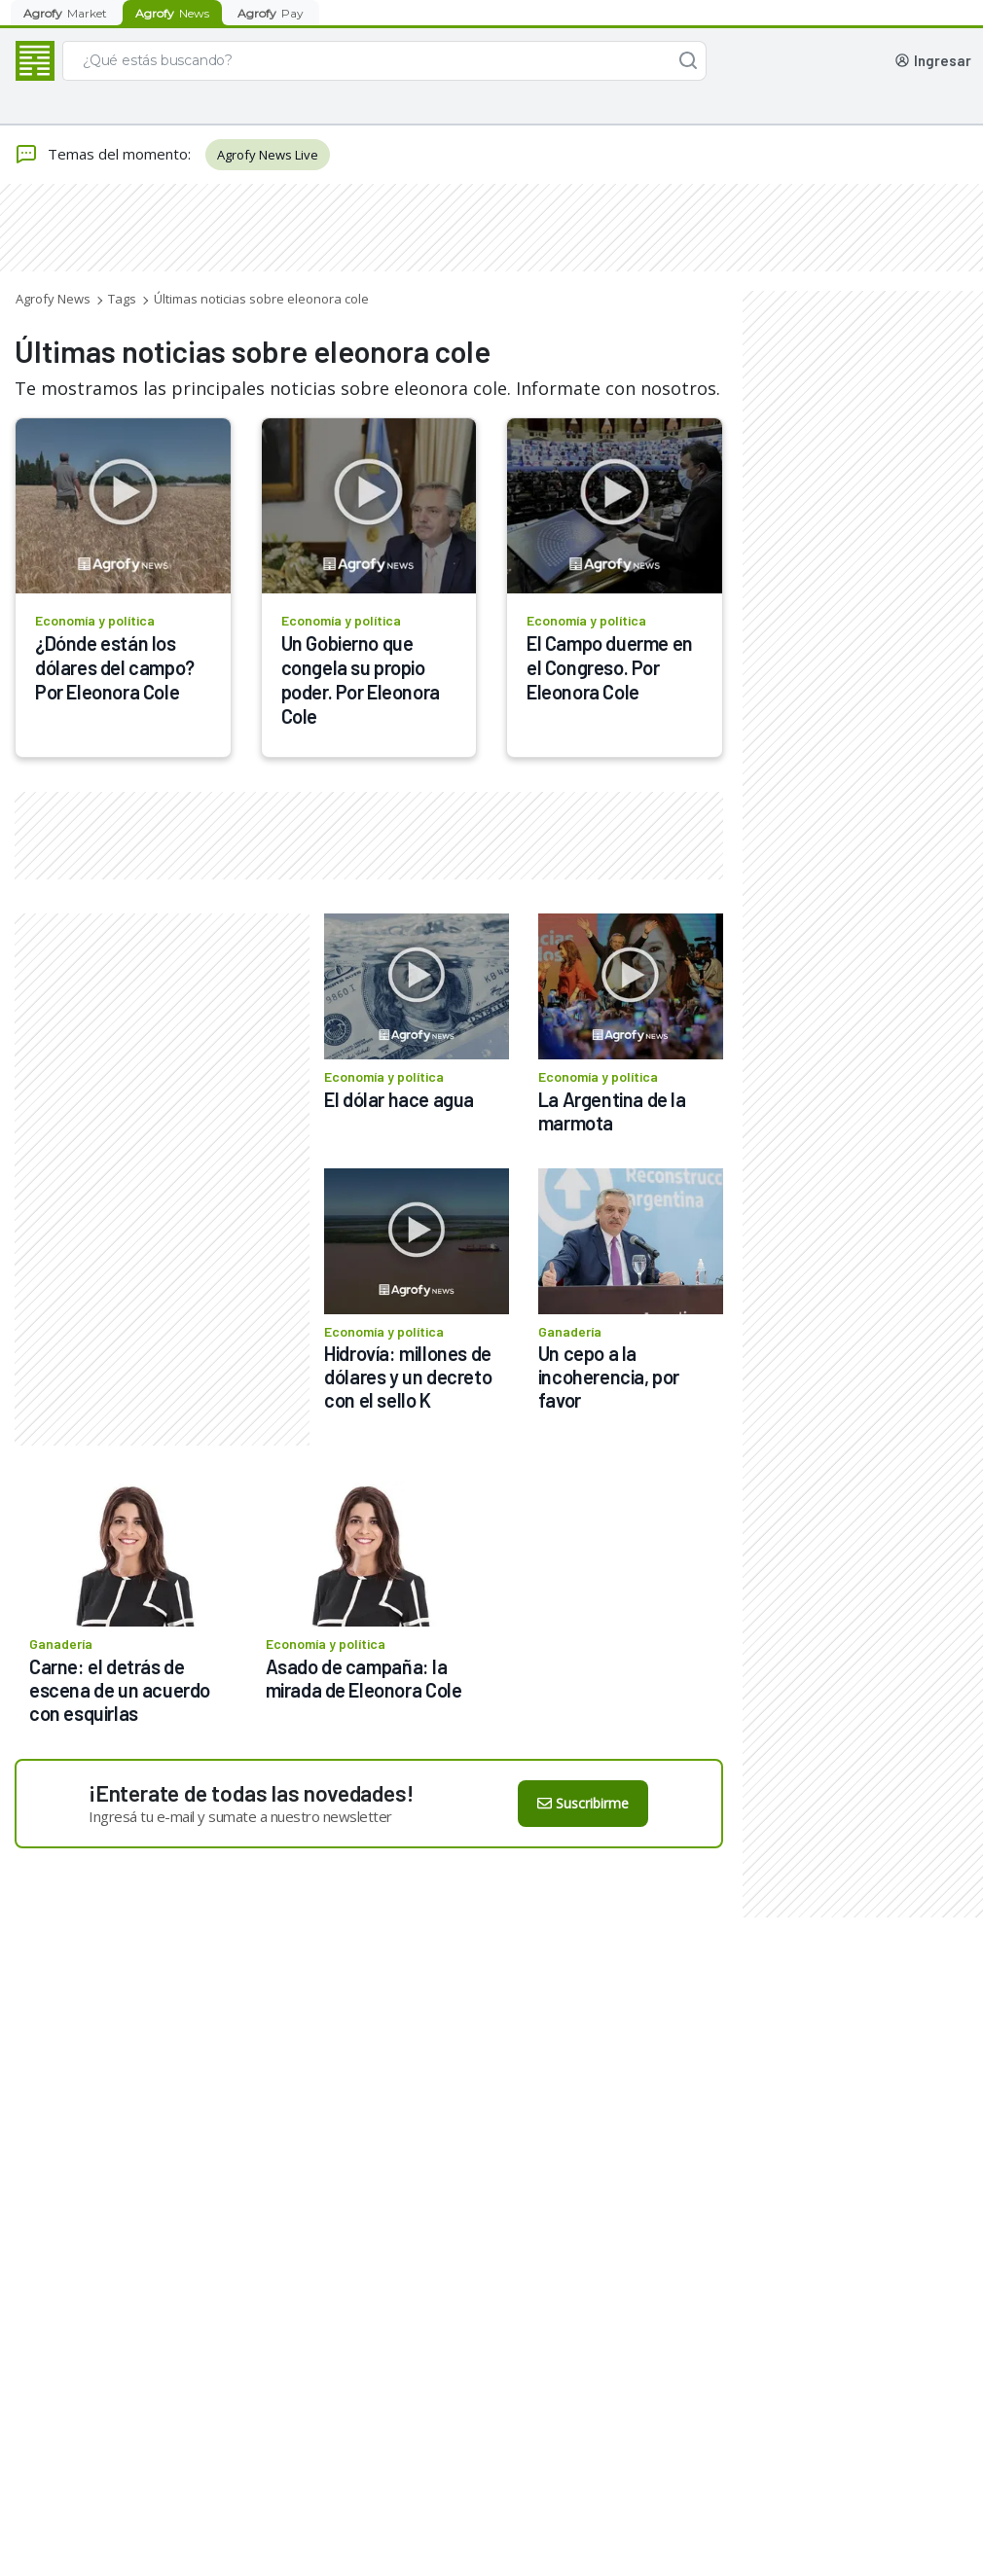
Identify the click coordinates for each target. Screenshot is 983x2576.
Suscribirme (583, 1803)
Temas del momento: (103, 154)
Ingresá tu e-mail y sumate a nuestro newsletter (240, 1816)
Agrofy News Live (267, 154)
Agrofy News (53, 298)
